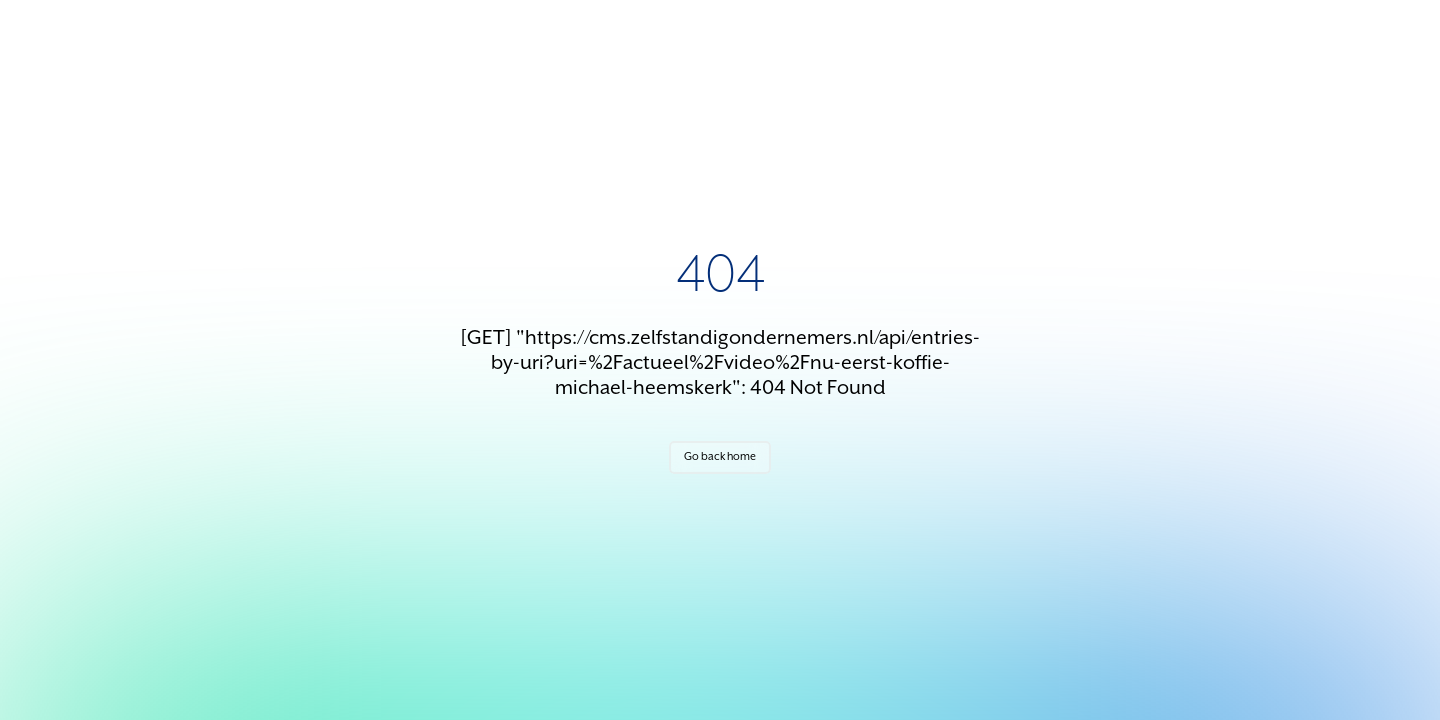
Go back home (720, 457)
